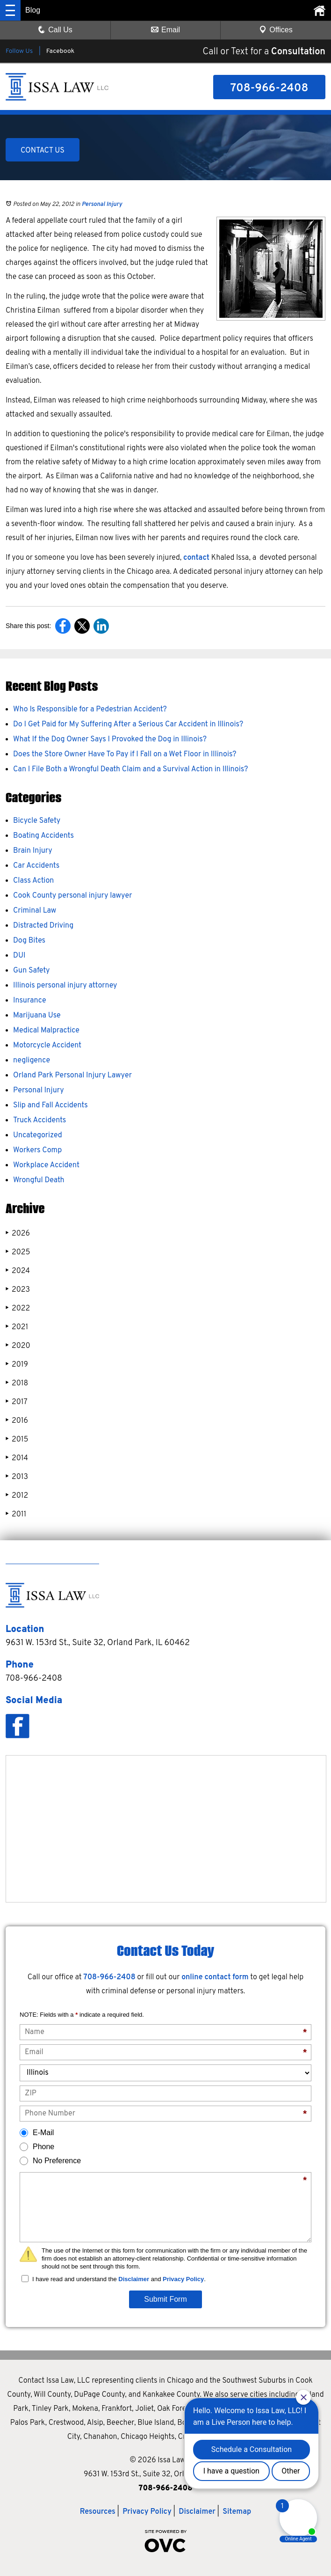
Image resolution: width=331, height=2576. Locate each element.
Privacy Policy (183, 2279)
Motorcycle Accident (47, 1045)
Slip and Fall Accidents (50, 1105)
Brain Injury (32, 851)
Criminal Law (34, 910)
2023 (18, 1289)
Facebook (60, 51)
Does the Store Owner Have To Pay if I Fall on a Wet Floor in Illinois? (125, 754)
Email (165, 30)
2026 (18, 1233)
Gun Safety (31, 970)
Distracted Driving (43, 925)
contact (197, 558)
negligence (31, 1060)
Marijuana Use (37, 1015)
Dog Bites (29, 940)
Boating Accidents (43, 836)
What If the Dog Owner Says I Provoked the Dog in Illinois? (110, 739)
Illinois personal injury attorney (65, 985)
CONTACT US (43, 150)
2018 (17, 1383)
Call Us (55, 30)
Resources (97, 2512)
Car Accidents (36, 866)
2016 (17, 1420)
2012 (17, 1495)
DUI (19, 955)
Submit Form (165, 2299)
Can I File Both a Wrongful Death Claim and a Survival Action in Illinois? (130, 769)
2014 (17, 1458)
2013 (17, 1477)
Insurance (29, 1000)
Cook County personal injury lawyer (72, 895)
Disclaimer (133, 2279)
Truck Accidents (39, 1120)
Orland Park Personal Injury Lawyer (72, 1075)
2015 (17, 1439)
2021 (17, 1327)
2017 (17, 1402)
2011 (16, 1514)
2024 (18, 1271)
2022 (18, 1308)
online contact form (214, 1977)
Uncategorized (37, 1135)
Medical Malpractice (46, 1030)
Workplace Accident (46, 1165)
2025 (18, 1252)
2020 (18, 1346)
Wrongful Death (39, 1180)
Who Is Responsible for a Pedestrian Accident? (90, 709)
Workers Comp (37, 1150)
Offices (276, 30)
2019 (17, 1364)
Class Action (33, 881)
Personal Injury (102, 204)
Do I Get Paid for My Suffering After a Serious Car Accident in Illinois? (128, 724)
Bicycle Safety (36, 821)
